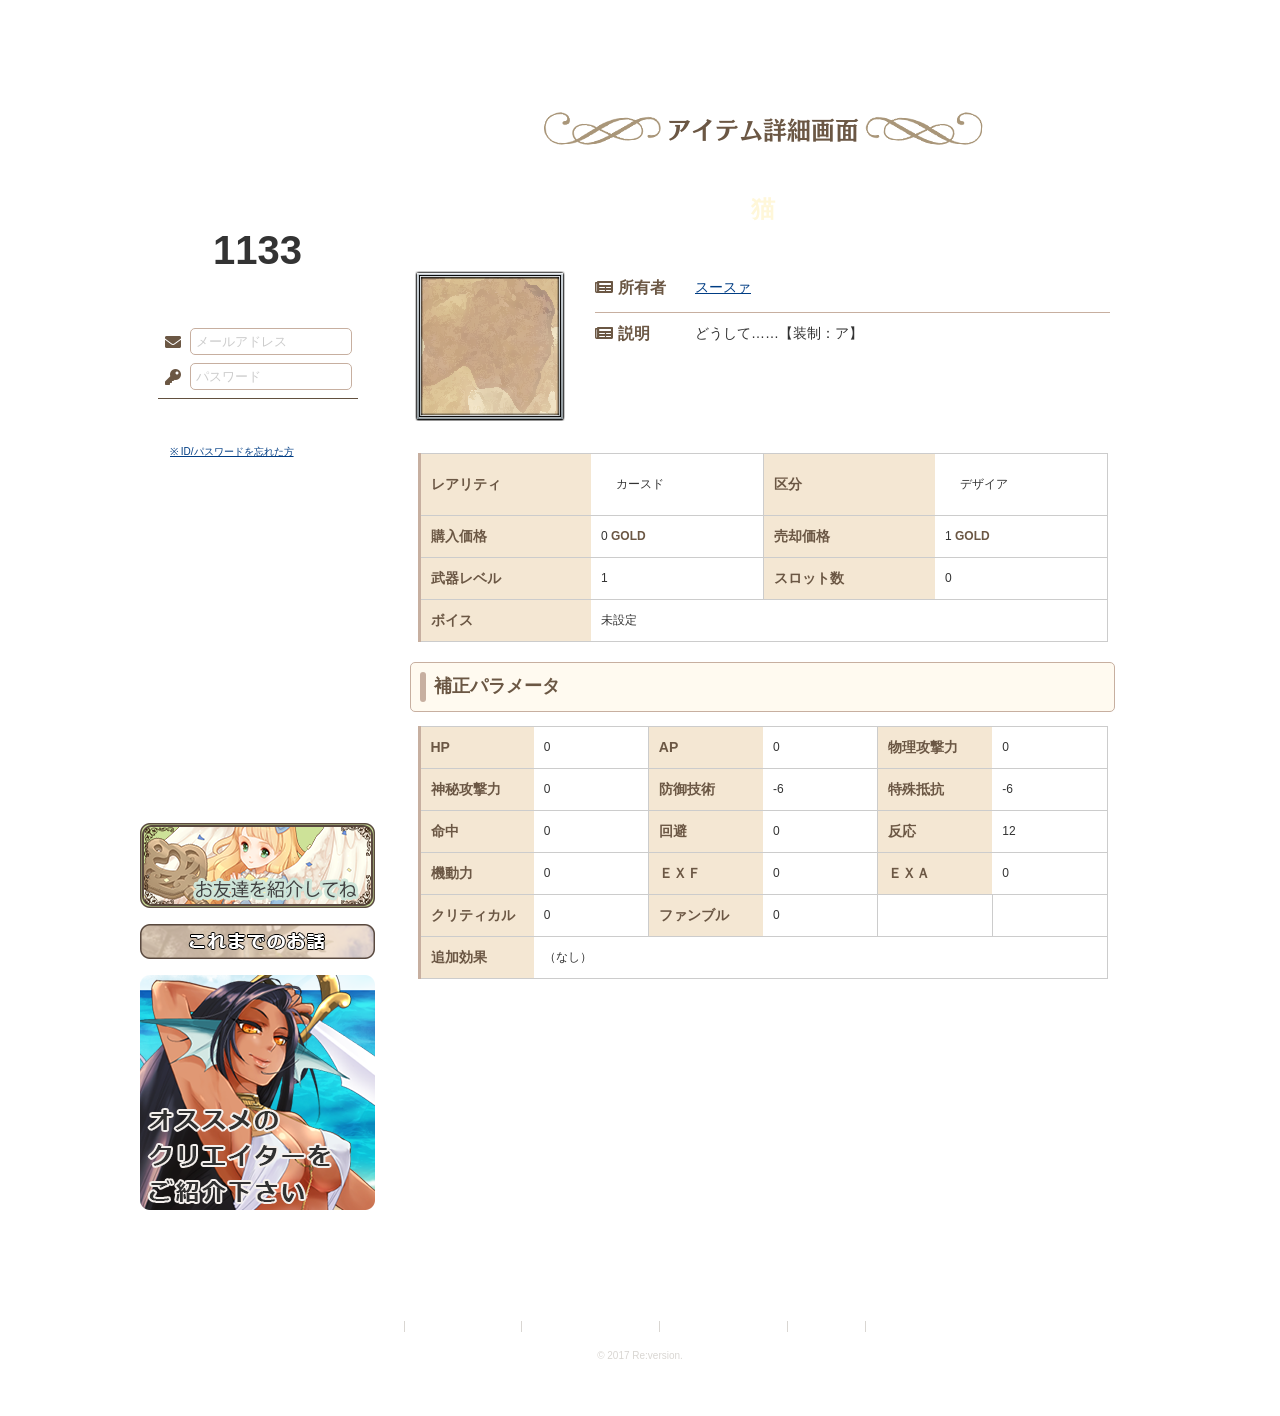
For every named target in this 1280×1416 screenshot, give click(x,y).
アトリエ (640, 25)
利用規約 (377, 1326)
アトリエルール (257, 670)
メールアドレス (168, 343)
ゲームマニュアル (257, 615)
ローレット (498, 25)
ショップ (924, 25)
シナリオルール (257, 645)
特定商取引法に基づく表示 (592, 1326)
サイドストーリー (257, 580)
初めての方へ (257, 725)
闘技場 (1067, 25)
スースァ (723, 287)
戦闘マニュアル (257, 695)
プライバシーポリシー (464, 1326)
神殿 (356, 25)
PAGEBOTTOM (1230, 1361)
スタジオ (782, 25)
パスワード (168, 378)
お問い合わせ (257, 760)
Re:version (900, 1326)
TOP (212, 25)
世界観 (257, 545)
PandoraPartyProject (257, 110)
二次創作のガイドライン (725, 1326)
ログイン (209, 419)
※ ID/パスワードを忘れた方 (232, 451)
